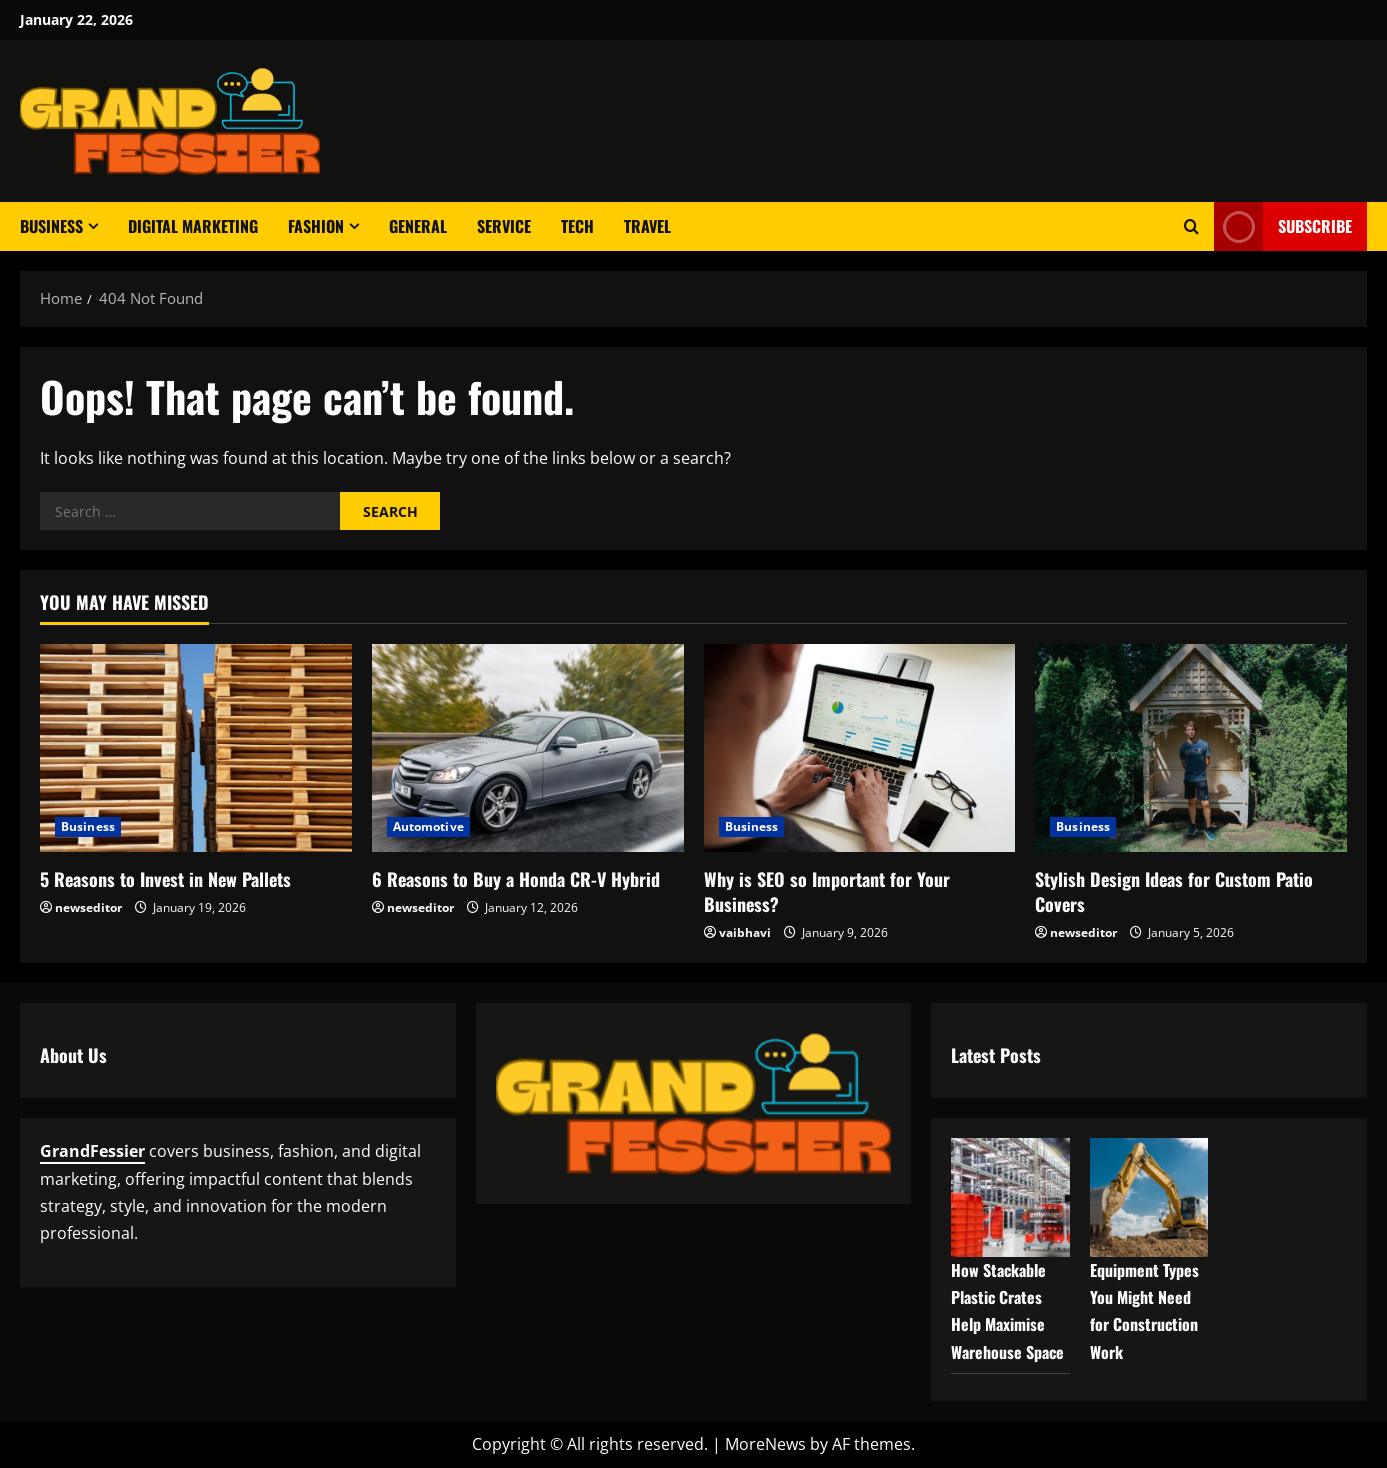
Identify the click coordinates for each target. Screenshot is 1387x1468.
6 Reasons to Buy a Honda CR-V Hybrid (516, 879)
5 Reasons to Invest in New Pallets (165, 879)
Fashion (316, 226)
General (418, 226)
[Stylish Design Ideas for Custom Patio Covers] (1191, 748)
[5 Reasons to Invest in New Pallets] (196, 748)
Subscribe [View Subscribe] (1283, 226)
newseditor (88, 907)
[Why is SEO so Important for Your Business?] (860, 748)
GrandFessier (92, 1151)
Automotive (428, 826)
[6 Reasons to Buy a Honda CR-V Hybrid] (528, 748)
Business (51, 226)
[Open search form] (1191, 226)
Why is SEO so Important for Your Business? (827, 891)
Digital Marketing (193, 226)
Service (504, 226)
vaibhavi (745, 932)
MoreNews (765, 1444)
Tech (577, 226)
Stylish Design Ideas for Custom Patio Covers (1174, 891)
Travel (647, 226)
